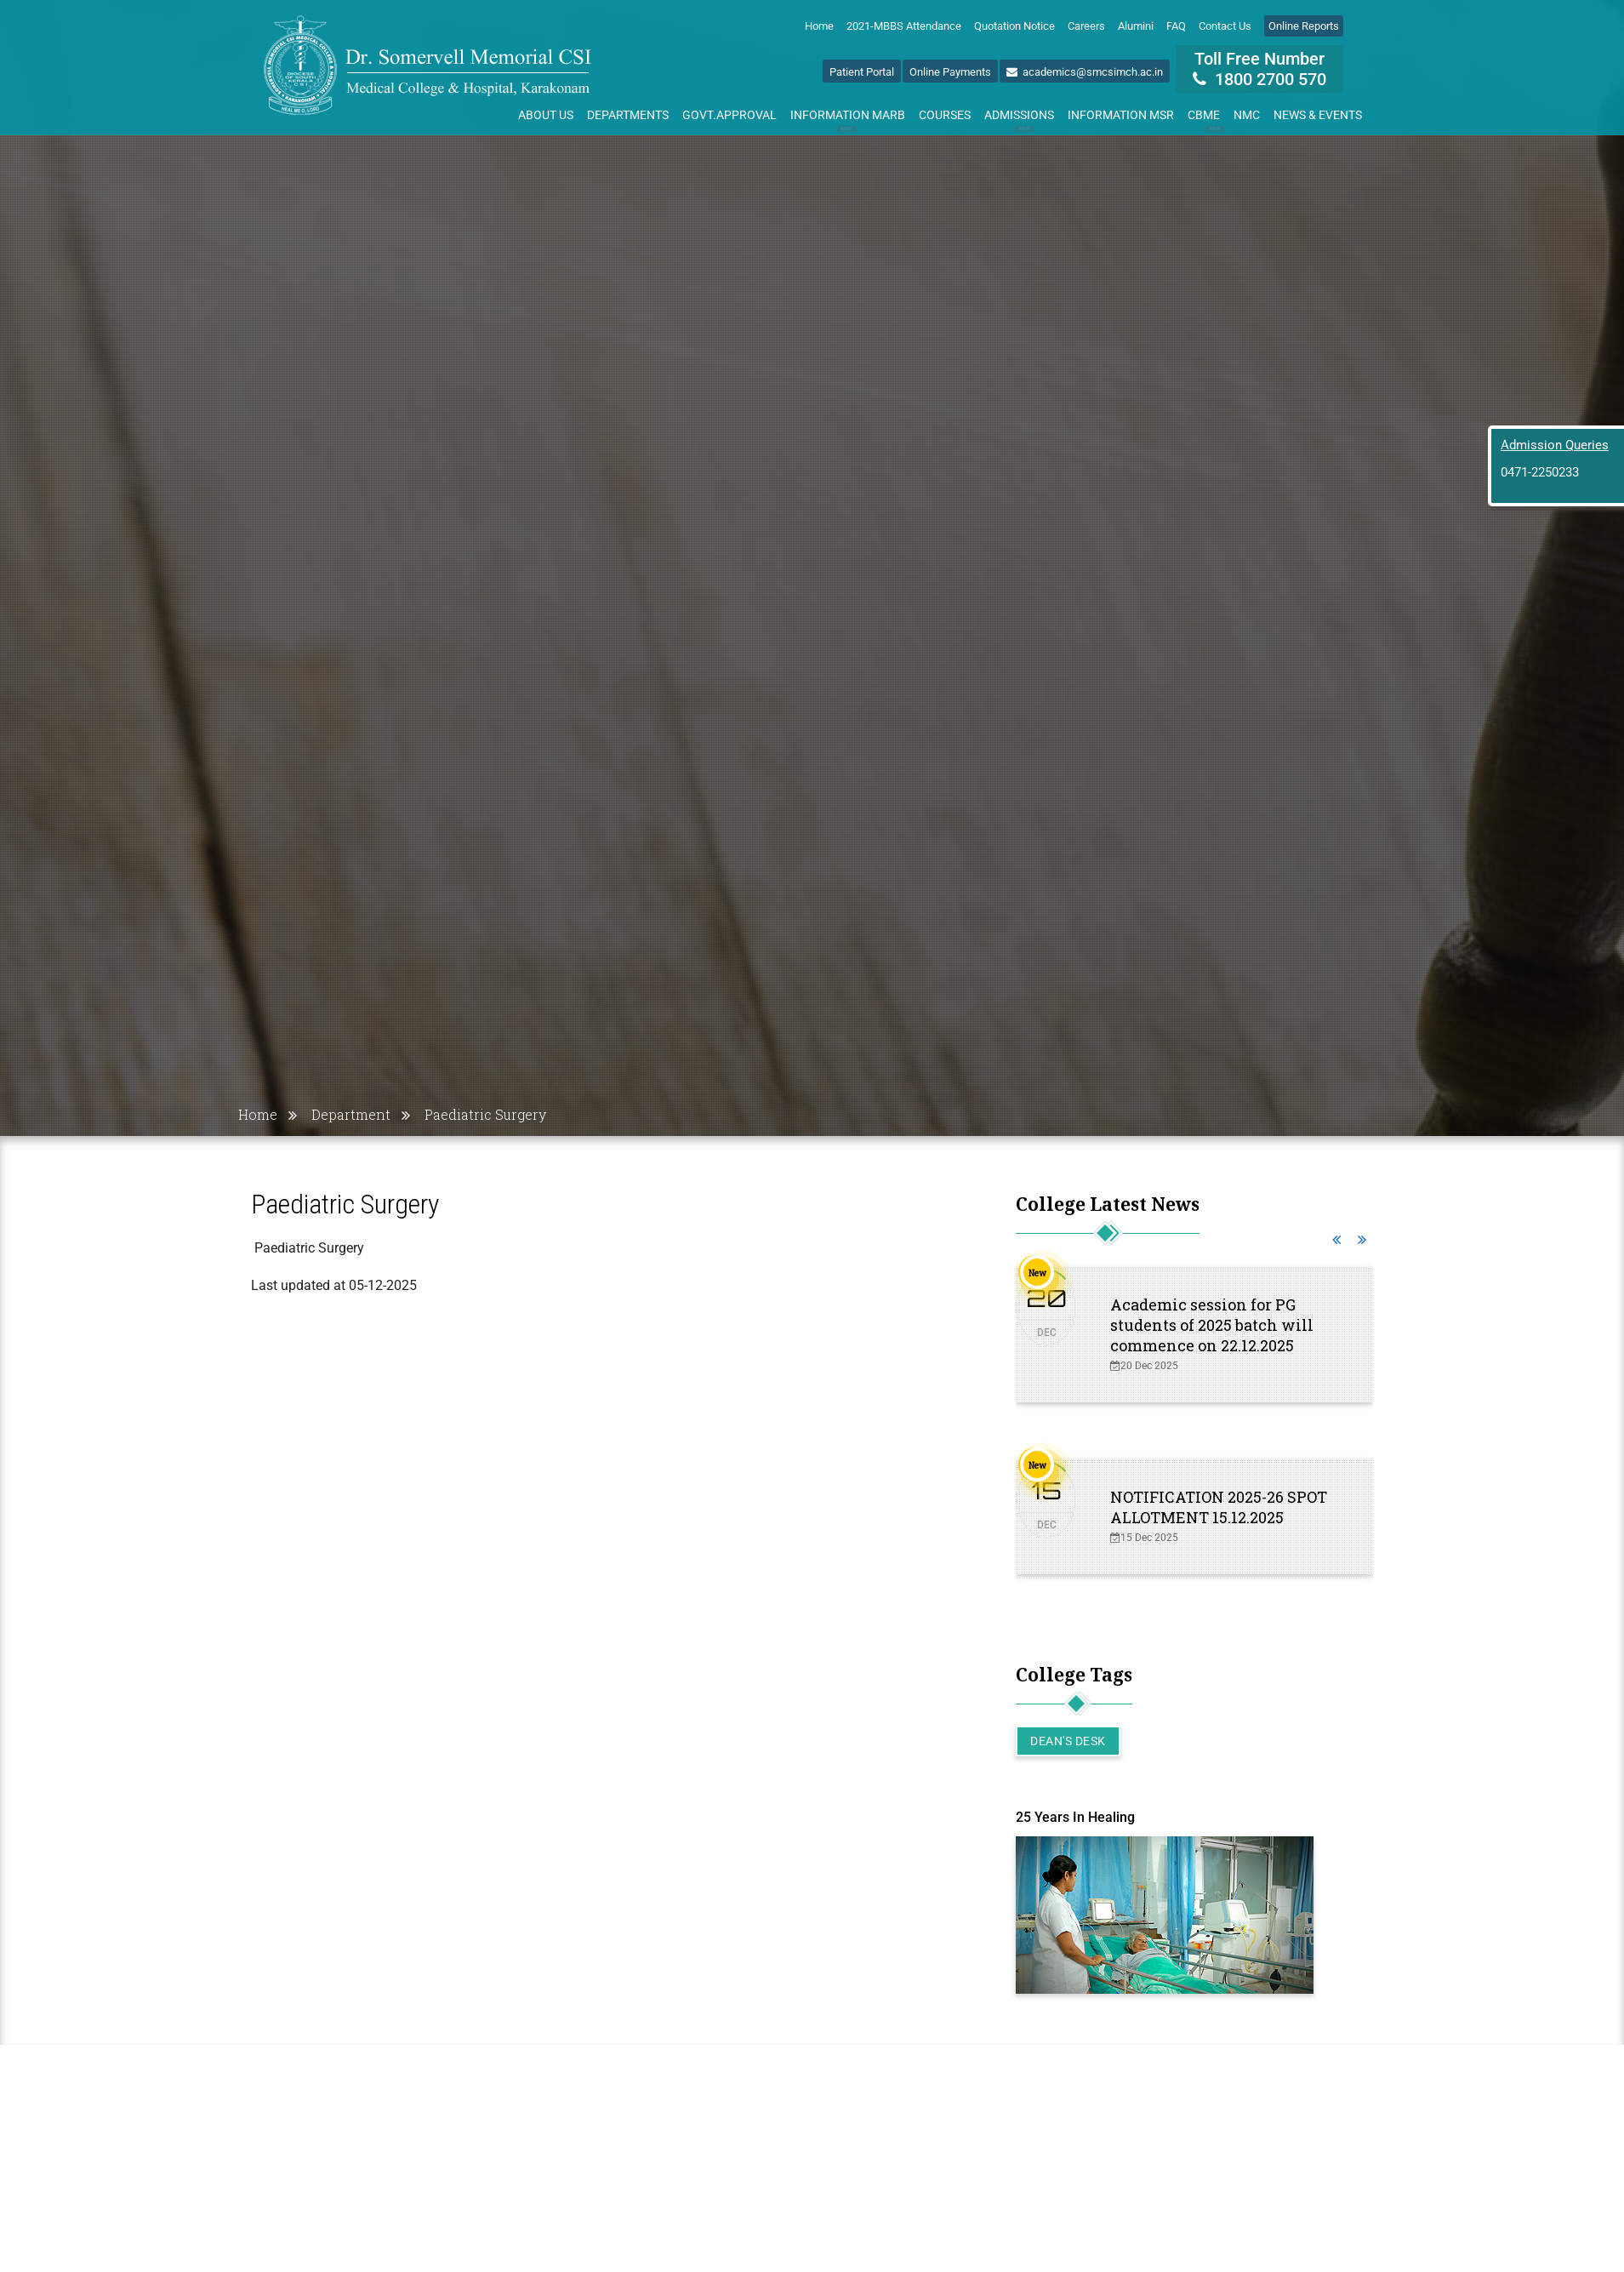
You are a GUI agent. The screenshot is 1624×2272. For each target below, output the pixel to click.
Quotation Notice (1014, 26)
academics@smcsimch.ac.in (1084, 72)
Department (350, 1114)
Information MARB (847, 118)
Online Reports (1303, 26)
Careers (1086, 26)
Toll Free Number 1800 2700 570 (1259, 69)
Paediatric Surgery (485, 1114)
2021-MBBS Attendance (903, 26)
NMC (1247, 115)
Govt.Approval (729, 115)
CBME (1207, 118)
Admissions (1019, 118)
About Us (545, 115)
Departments (628, 115)
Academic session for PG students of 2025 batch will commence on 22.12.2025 (1211, 1325)
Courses (945, 115)
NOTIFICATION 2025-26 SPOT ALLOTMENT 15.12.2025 (1218, 1507)
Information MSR (1121, 115)
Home (819, 26)
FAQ (1176, 26)
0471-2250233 (1540, 472)
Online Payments (950, 72)
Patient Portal (861, 72)
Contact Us (1225, 26)
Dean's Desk (1068, 1741)
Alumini (1136, 26)
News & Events (1318, 115)
